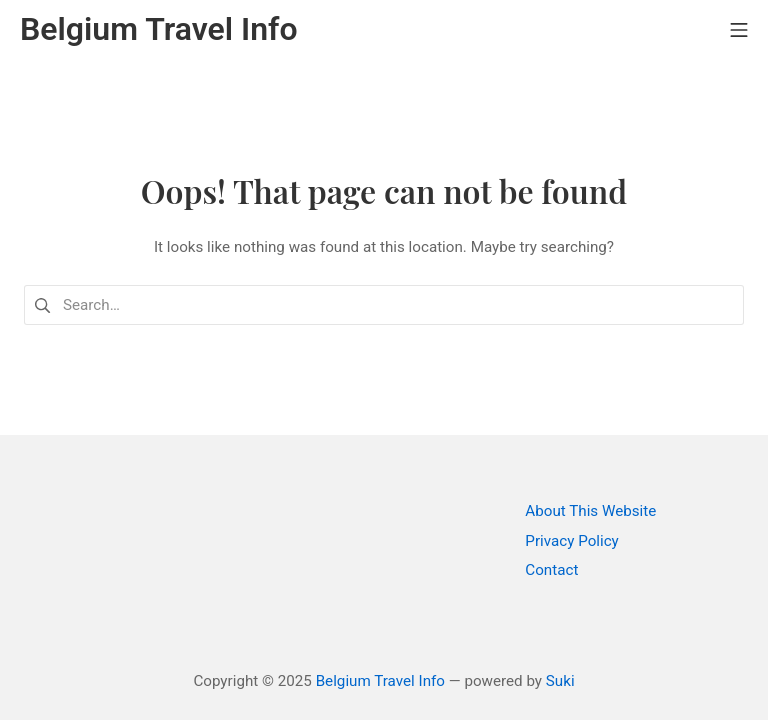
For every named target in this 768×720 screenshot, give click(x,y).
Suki (560, 681)
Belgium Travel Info (380, 681)
